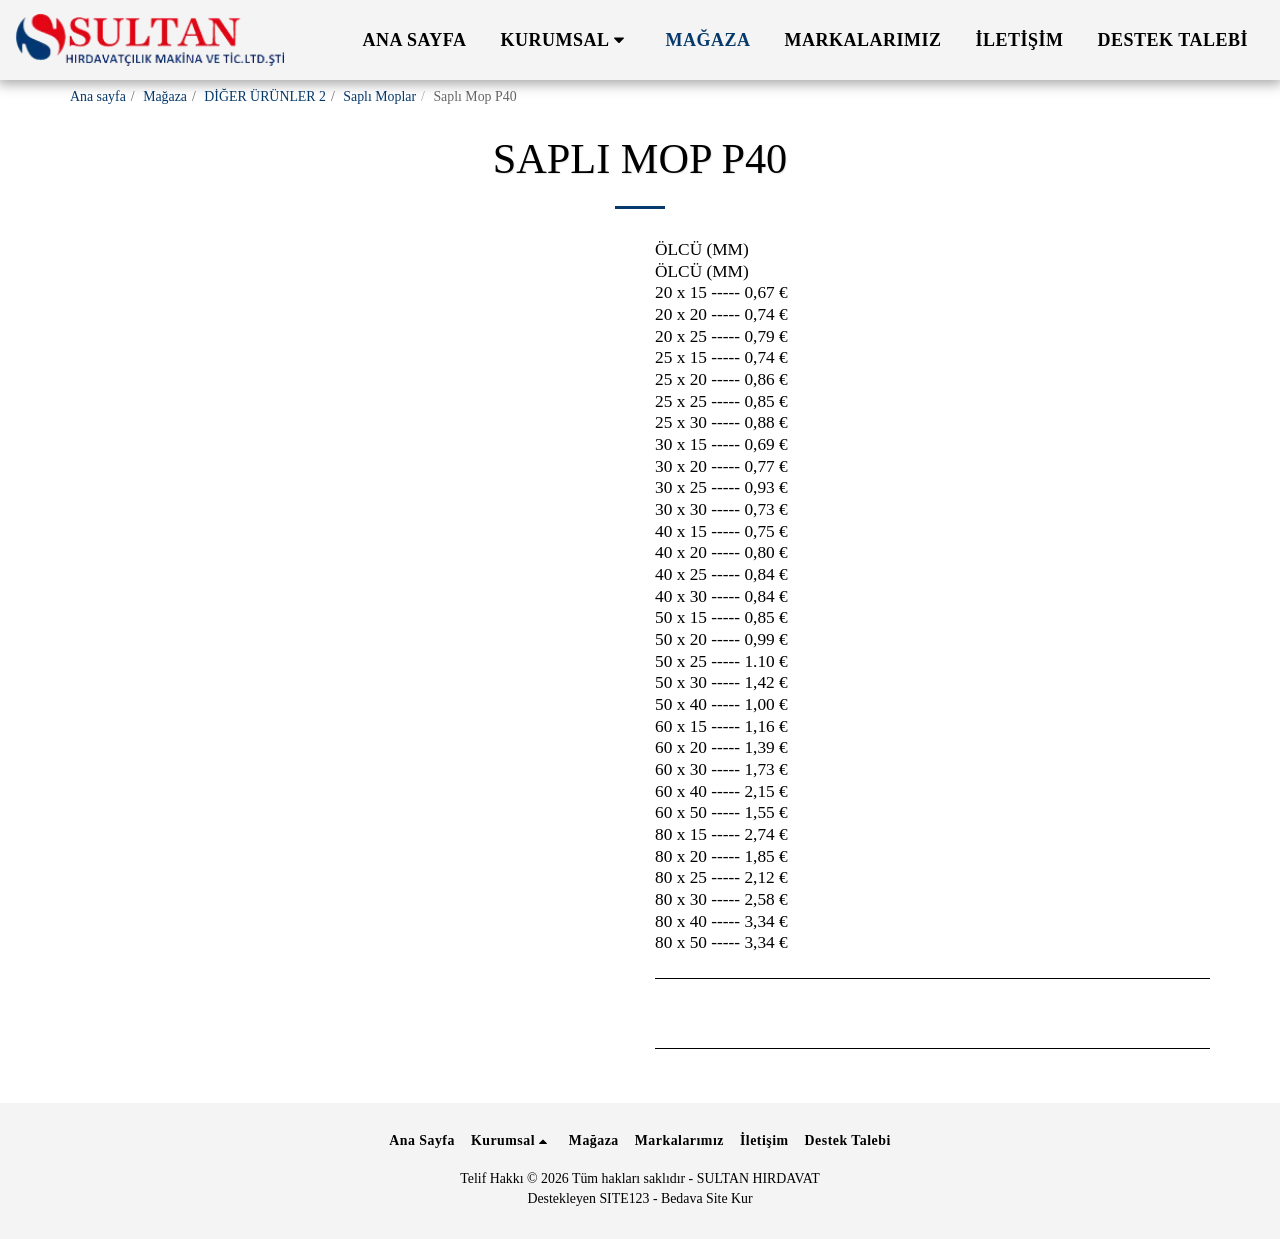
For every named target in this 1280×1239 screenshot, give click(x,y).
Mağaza (165, 96)
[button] (566, 40)
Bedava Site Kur (707, 1198)
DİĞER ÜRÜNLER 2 (265, 96)
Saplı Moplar (379, 96)
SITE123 (624, 1198)
